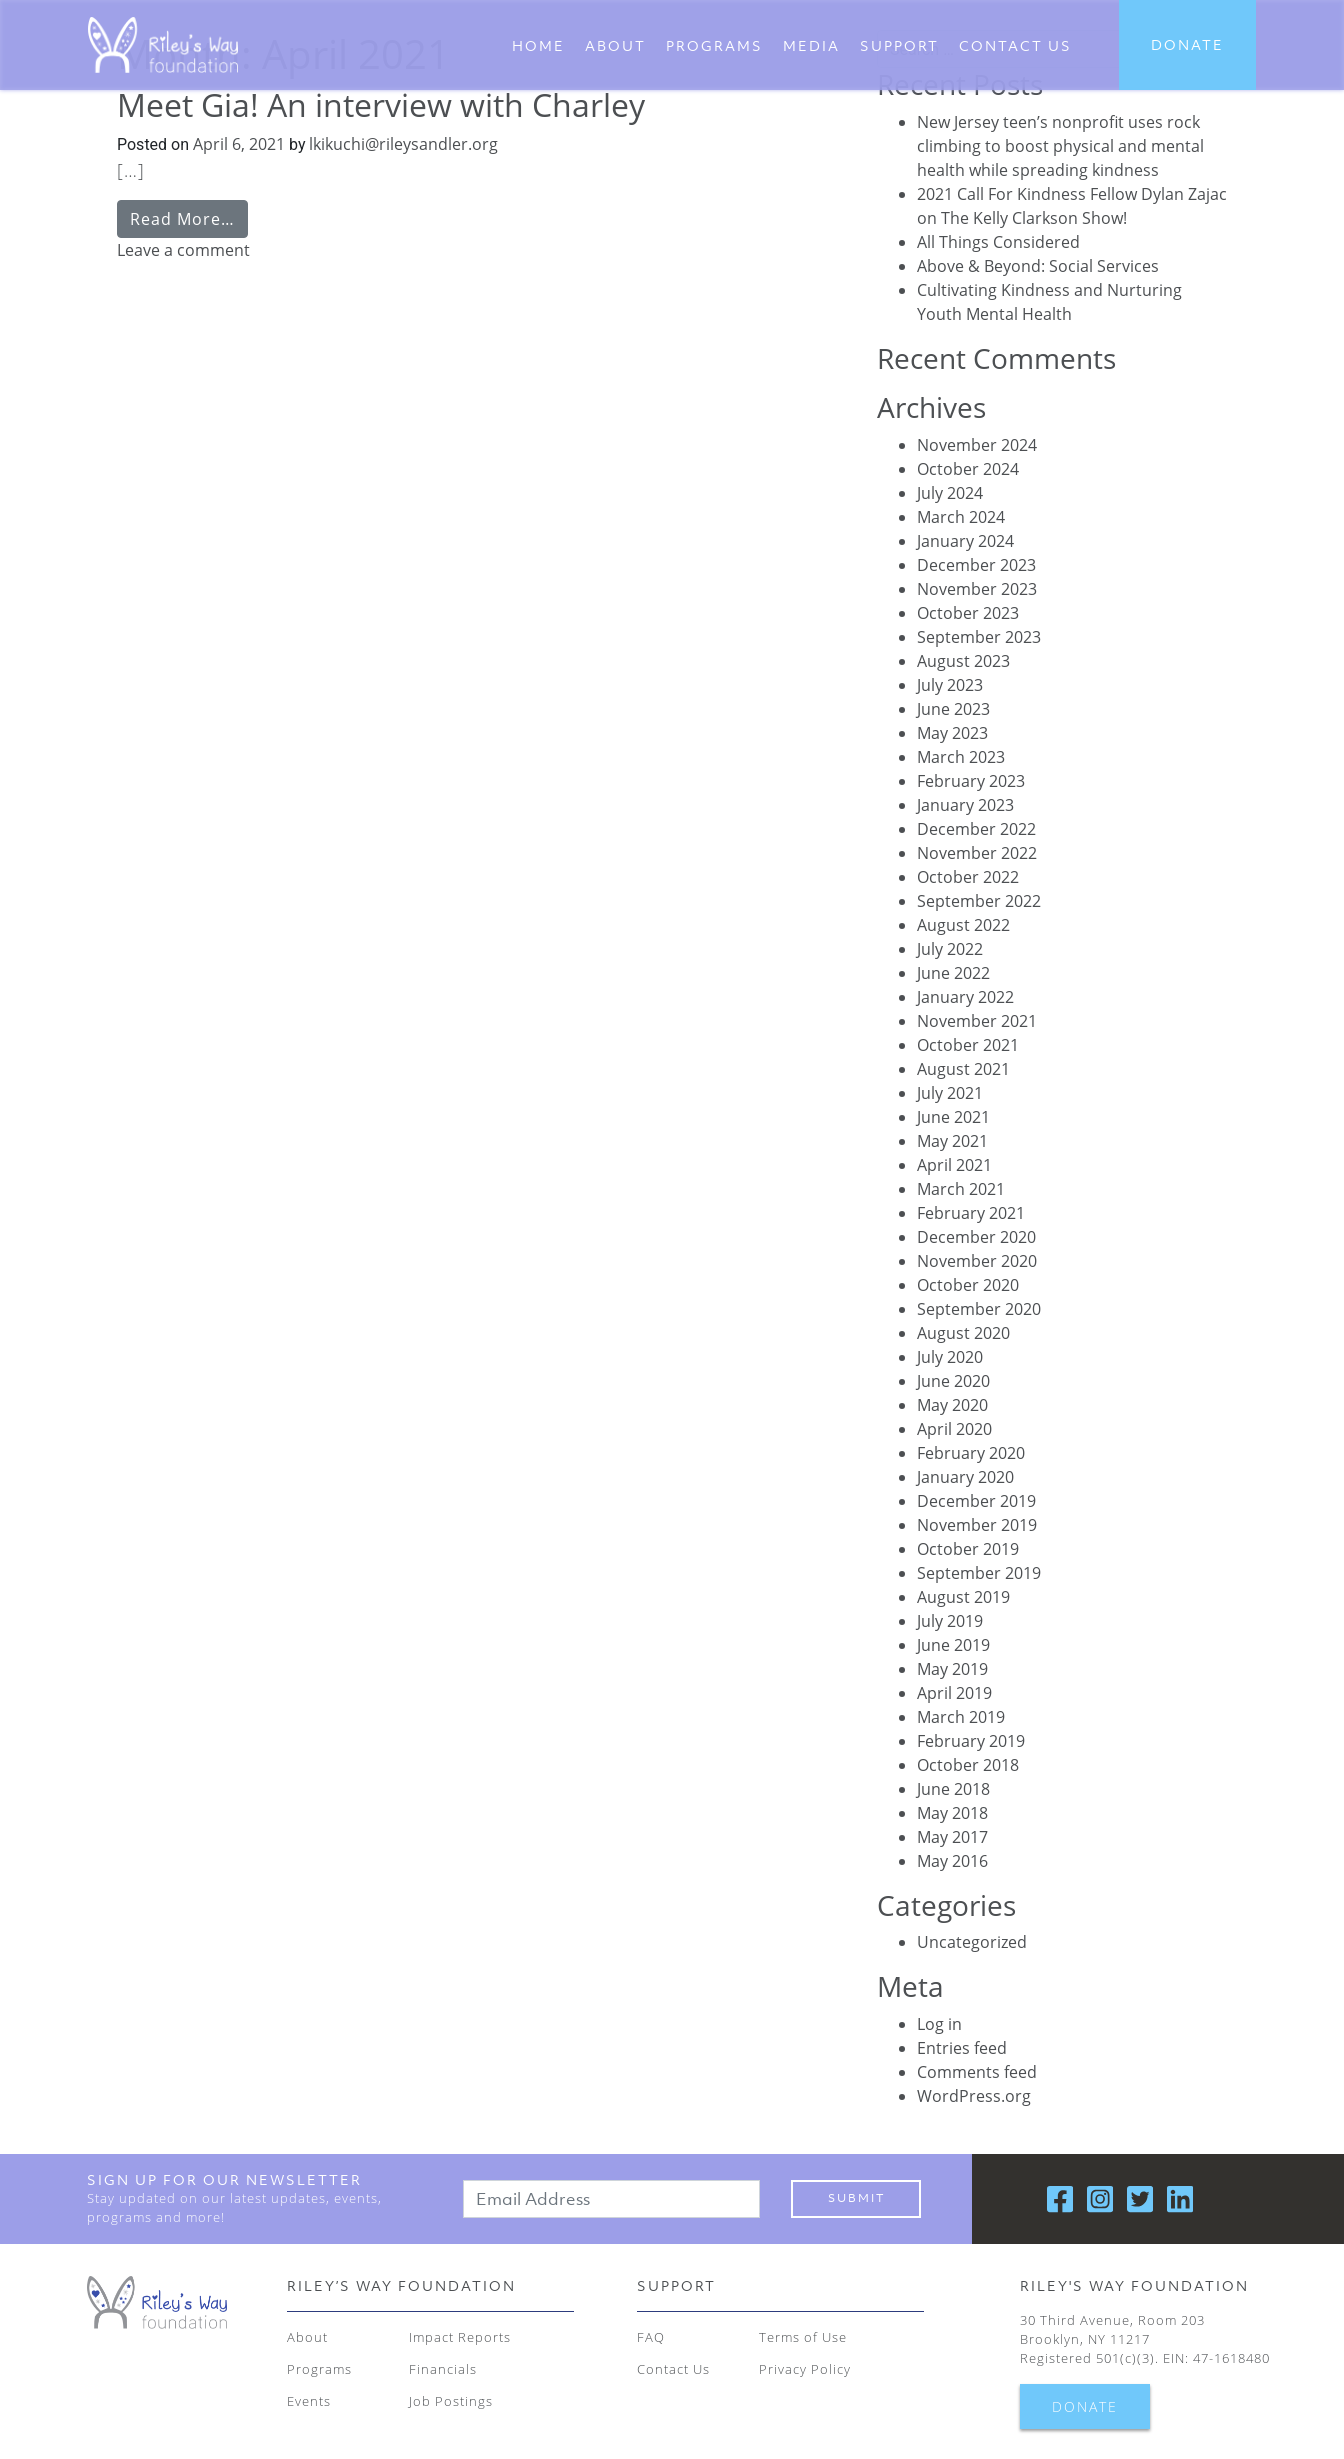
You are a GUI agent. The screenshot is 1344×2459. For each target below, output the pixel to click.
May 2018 (952, 1813)
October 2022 (968, 877)
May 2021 (952, 1141)
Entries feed (962, 2048)
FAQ (651, 2337)
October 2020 (968, 1285)
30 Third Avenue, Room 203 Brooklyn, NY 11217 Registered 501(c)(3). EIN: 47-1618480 (1145, 2339)
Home (538, 45)
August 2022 (963, 925)
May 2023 (952, 733)
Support (899, 45)
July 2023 (950, 685)
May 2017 (952, 1837)
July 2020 (950, 1357)
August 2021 (963, 1069)
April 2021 (954, 1165)
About (615, 45)
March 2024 (961, 517)
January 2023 (965, 805)
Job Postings (451, 2401)
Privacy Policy (805, 2369)
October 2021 (968, 1045)
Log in (939, 2024)
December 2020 (976, 1237)
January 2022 (965, 997)
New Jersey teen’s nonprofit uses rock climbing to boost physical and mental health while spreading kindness (1060, 146)
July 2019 (950, 1621)
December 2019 (976, 1501)
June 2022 (953, 973)
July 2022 (950, 949)
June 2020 (953, 1381)
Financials (443, 2369)
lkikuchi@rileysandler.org (401, 144)
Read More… (182, 219)
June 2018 (953, 1789)
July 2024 (950, 493)
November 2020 (977, 1261)
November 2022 (977, 853)
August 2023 (963, 661)
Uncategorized (972, 1942)
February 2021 (971, 1213)
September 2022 (979, 901)
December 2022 (976, 829)
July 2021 (950, 1093)
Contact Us (673, 2369)
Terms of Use (803, 2337)
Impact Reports (460, 2337)
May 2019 (952, 1669)
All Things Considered (998, 242)
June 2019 (953, 1645)
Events (309, 2401)
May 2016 (952, 1861)
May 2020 (952, 1405)
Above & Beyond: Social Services (1038, 266)
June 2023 (953, 709)
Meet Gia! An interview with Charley (381, 104)
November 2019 (977, 1525)
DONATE (1187, 44)
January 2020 (965, 1477)
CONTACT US (1015, 45)
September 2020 (979, 1309)
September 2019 (979, 1573)
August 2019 (963, 1597)
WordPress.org (974, 2096)
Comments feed (977, 2072)
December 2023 (976, 565)
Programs (714, 45)
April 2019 (954, 1693)
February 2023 (971, 781)
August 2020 (963, 1333)
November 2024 (977, 445)
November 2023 (977, 589)
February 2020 (971, 1453)
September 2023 (979, 637)
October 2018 (968, 1765)
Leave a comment (183, 250)
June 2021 (953, 1117)
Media (811, 45)
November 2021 (977, 1021)
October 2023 (968, 613)
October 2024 (968, 469)
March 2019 (961, 1717)
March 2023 (961, 757)
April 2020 (954, 1429)
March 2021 (961, 1189)
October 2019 (968, 1549)
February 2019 (971, 1741)
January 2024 (965, 541)
